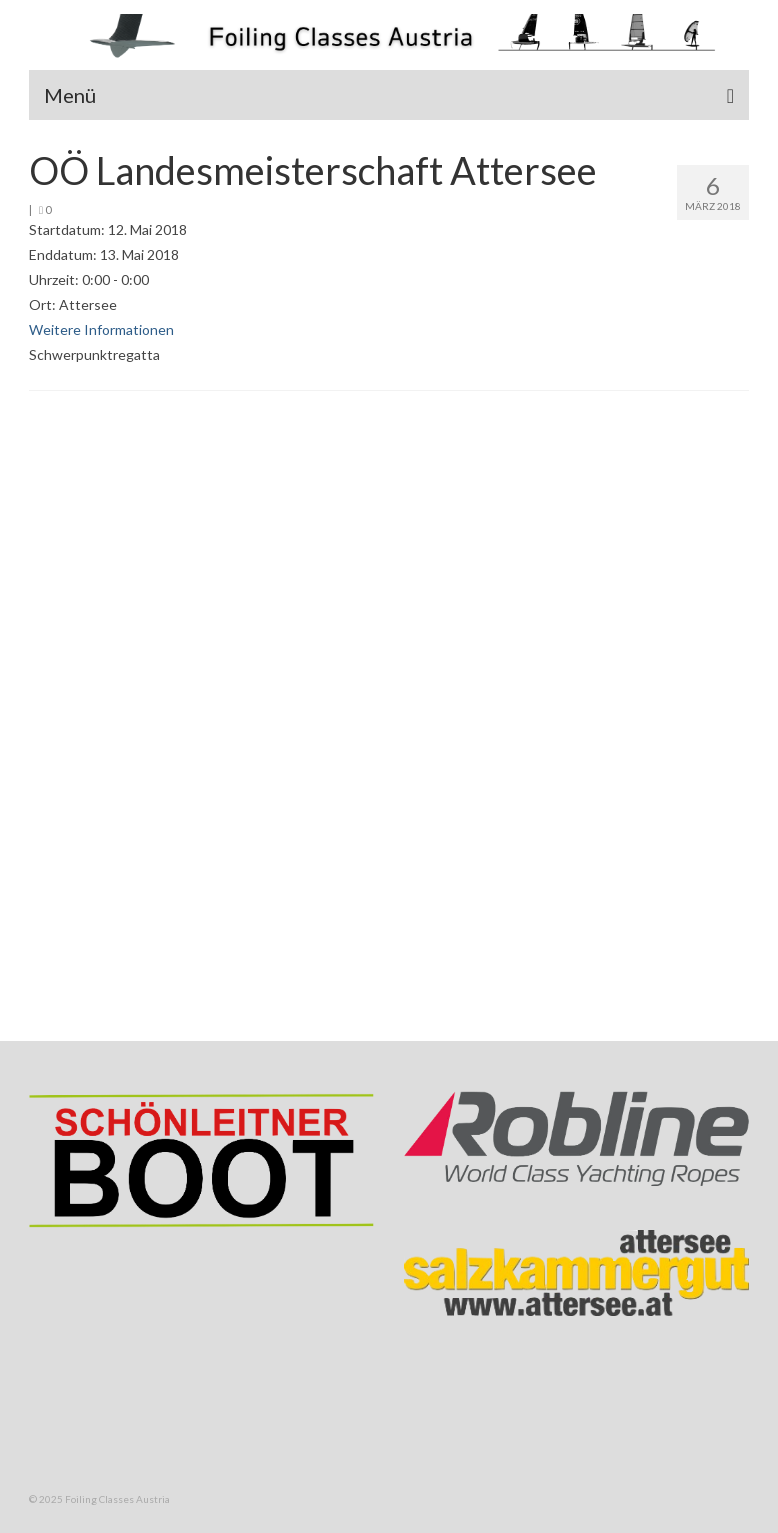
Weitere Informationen (101, 329)
